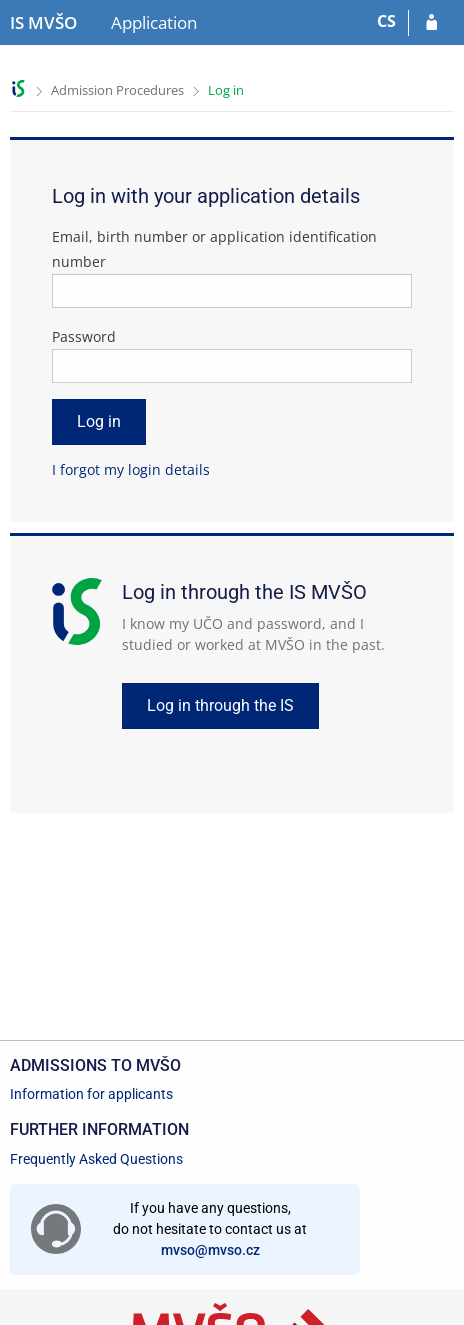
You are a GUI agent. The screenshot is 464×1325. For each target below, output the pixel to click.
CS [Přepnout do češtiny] (386, 21)
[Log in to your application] (431, 23)
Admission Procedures (117, 90)
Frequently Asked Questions (96, 1159)
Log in (226, 90)
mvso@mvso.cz (210, 1250)
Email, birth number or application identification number (214, 249)
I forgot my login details (131, 469)
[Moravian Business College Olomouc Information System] (43, 23)
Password (84, 336)
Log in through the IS (220, 705)
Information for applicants (91, 1094)
